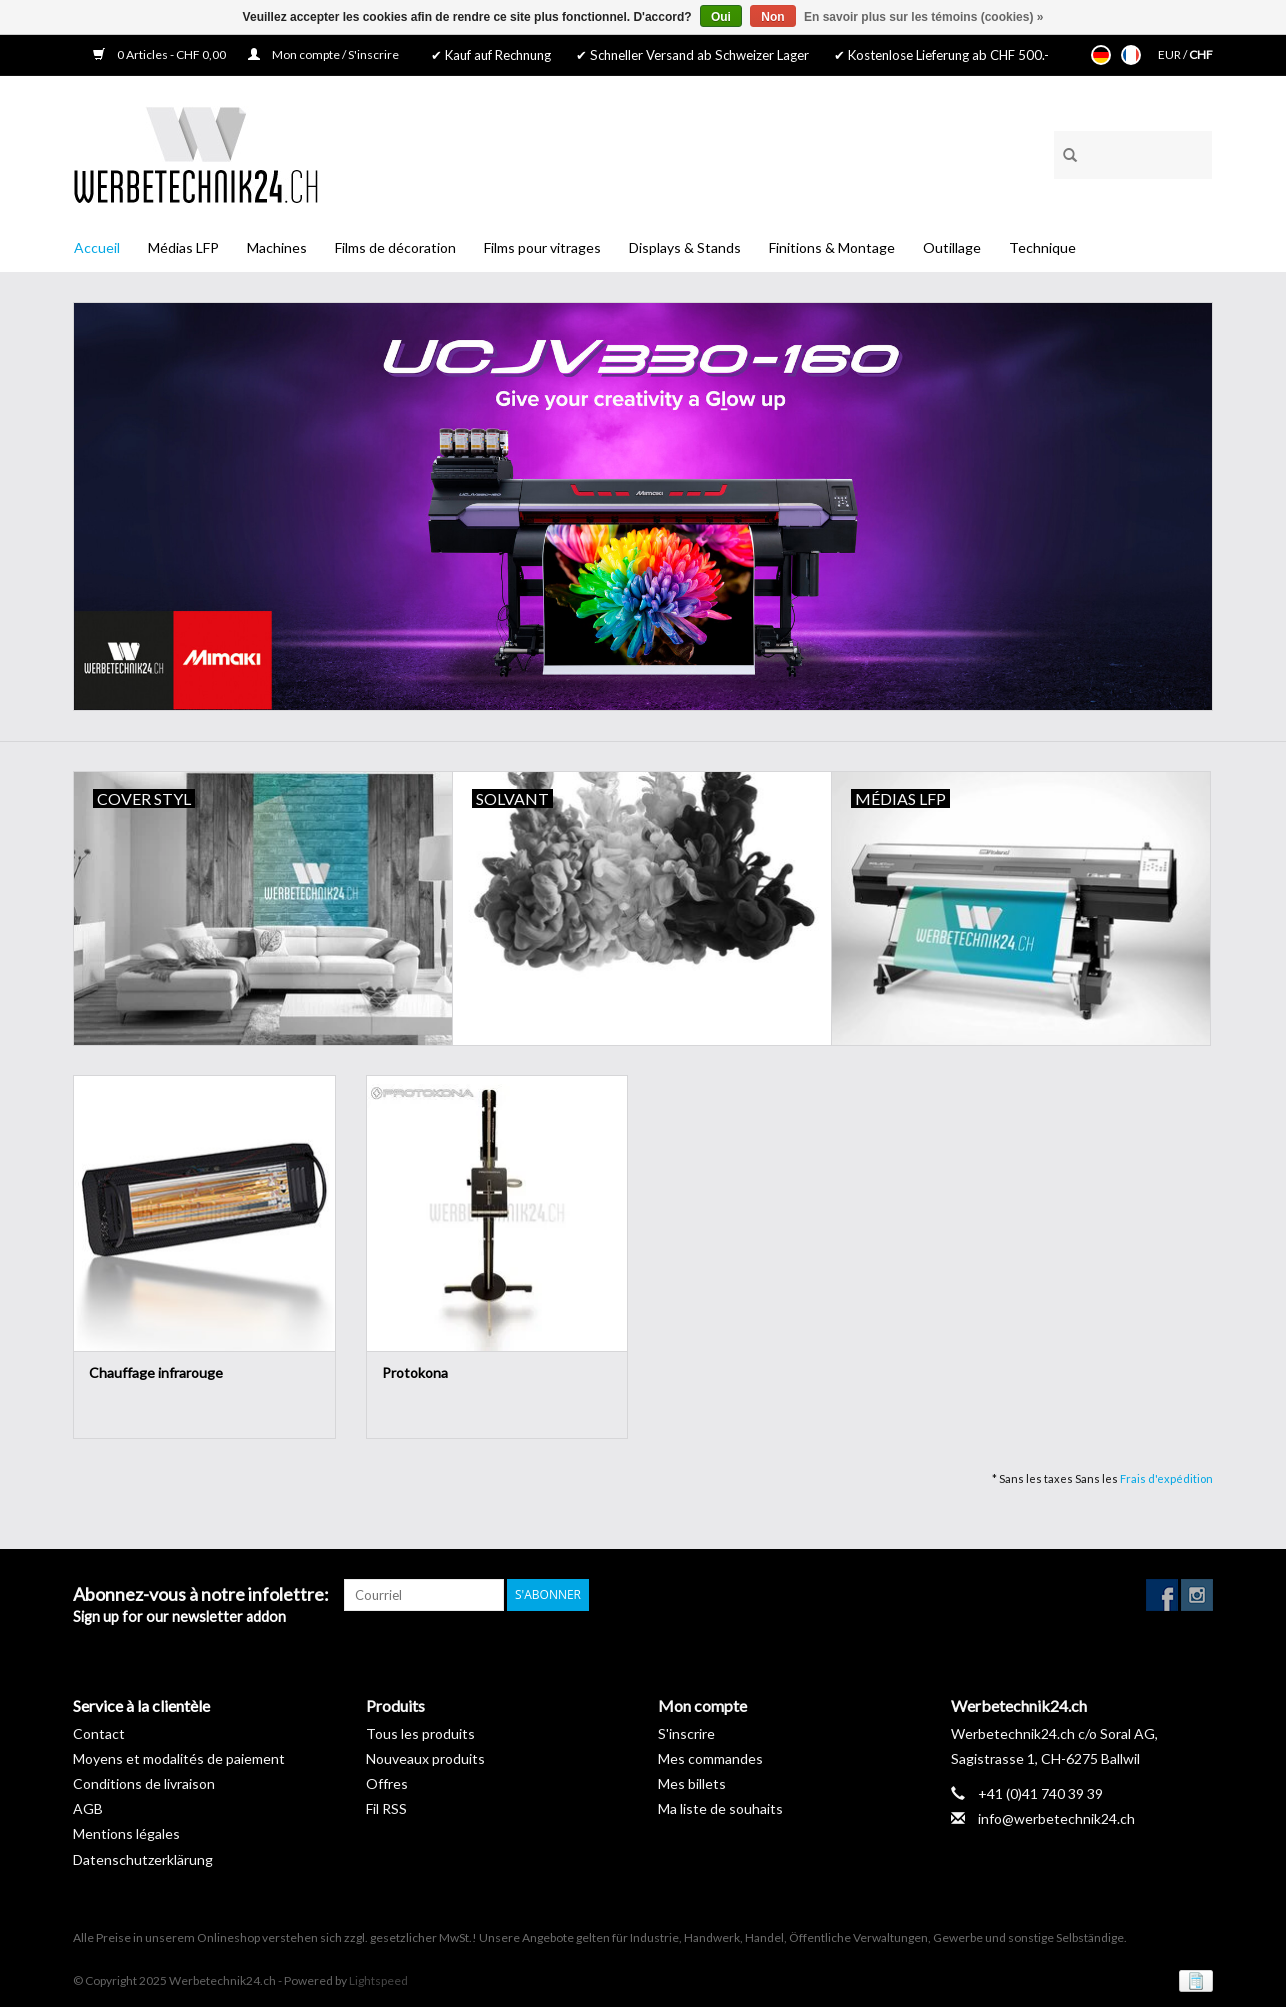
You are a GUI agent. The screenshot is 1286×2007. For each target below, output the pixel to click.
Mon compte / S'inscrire (323, 54)
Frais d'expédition (1166, 1478)
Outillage (952, 247)
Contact (99, 1733)
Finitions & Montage (832, 247)
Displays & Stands (685, 247)
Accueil (97, 247)
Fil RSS (386, 1808)
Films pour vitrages (542, 247)
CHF (1201, 54)
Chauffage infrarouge (156, 1372)
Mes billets (692, 1783)
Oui (721, 17)
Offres (387, 1783)
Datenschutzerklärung (143, 1859)
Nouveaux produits (425, 1758)
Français (1131, 55)
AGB (88, 1808)
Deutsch (1101, 55)
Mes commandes (710, 1758)
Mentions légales (126, 1833)
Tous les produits (420, 1733)
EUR (1170, 54)
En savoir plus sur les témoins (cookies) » (923, 17)
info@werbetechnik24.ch (1056, 1818)
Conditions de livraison (144, 1783)
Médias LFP (183, 247)
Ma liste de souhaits (720, 1808)
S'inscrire (686, 1733)
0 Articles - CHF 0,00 (160, 54)
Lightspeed (378, 1980)
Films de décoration (395, 247)
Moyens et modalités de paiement (179, 1758)
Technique (1042, 247)
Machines (277, 247)
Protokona (415, 1372)
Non (772, 17)
